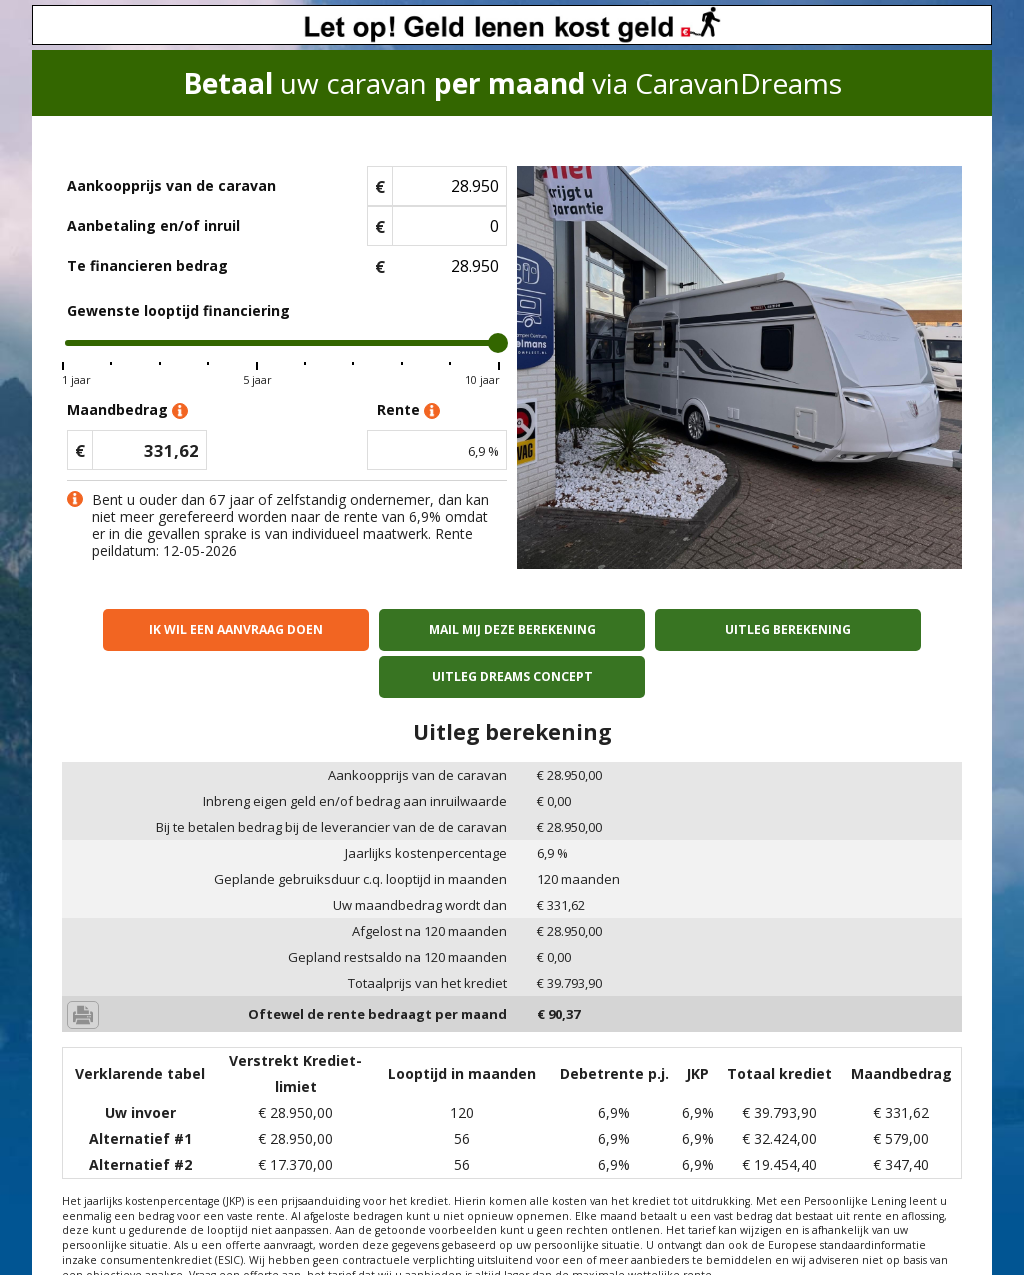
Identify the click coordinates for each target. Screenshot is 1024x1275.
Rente (408, 410)
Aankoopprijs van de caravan (171, 185)
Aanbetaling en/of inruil (153, 225)
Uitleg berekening (625, 629)
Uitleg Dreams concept (853, 629)
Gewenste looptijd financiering (178, 310)
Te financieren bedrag (147, 265)
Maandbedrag (127, 410)
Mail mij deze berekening (398, 629)
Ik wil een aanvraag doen (171, 629)
